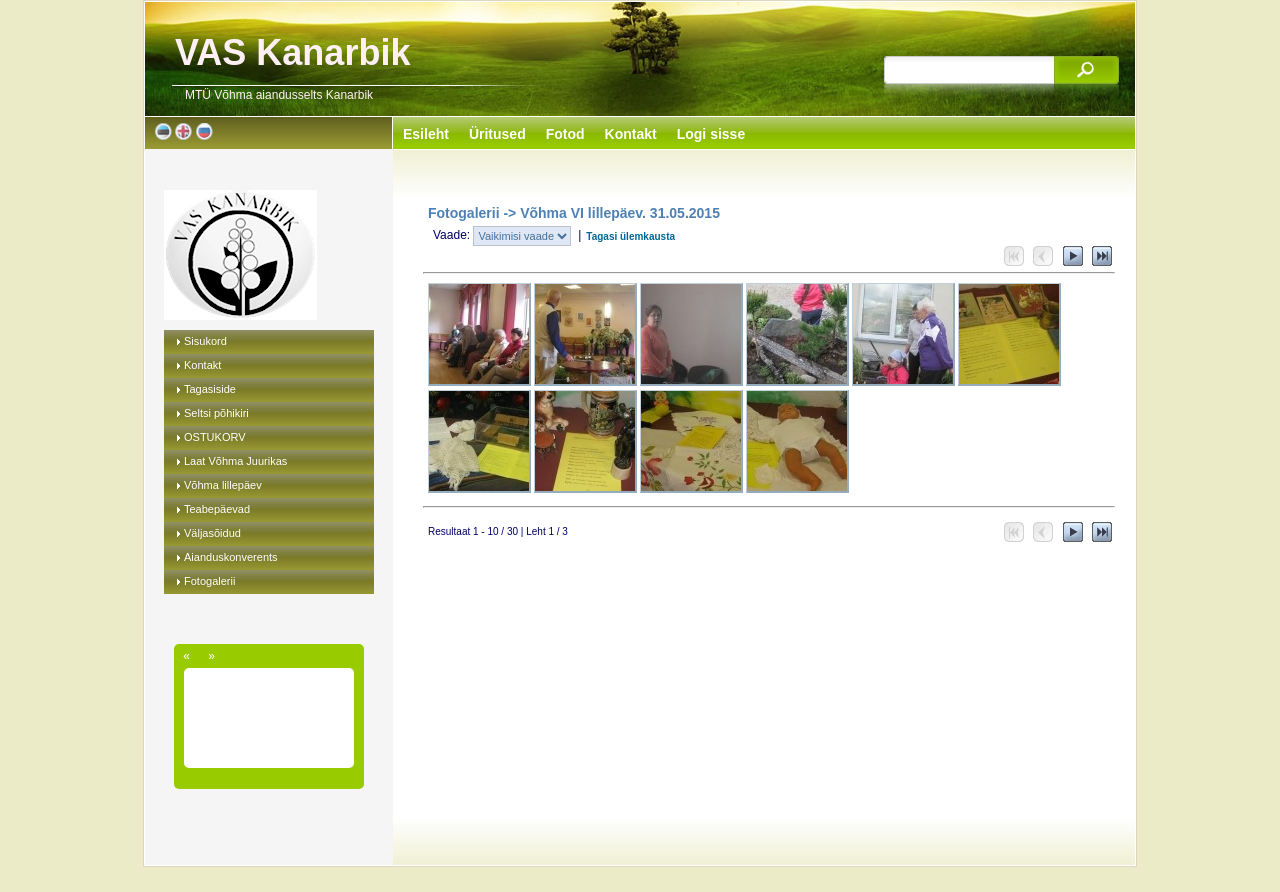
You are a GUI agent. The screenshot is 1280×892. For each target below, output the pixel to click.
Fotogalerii (209, 581)
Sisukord (205, 341)
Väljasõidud (212, 533)
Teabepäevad (217, 509)
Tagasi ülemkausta (630, 236)
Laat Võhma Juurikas (235, 461)
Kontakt (202, 365)
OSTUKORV (215, 437)
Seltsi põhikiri (216, 413)
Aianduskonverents (231, 557)
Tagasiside (210, 389)
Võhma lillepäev (223, 485)
